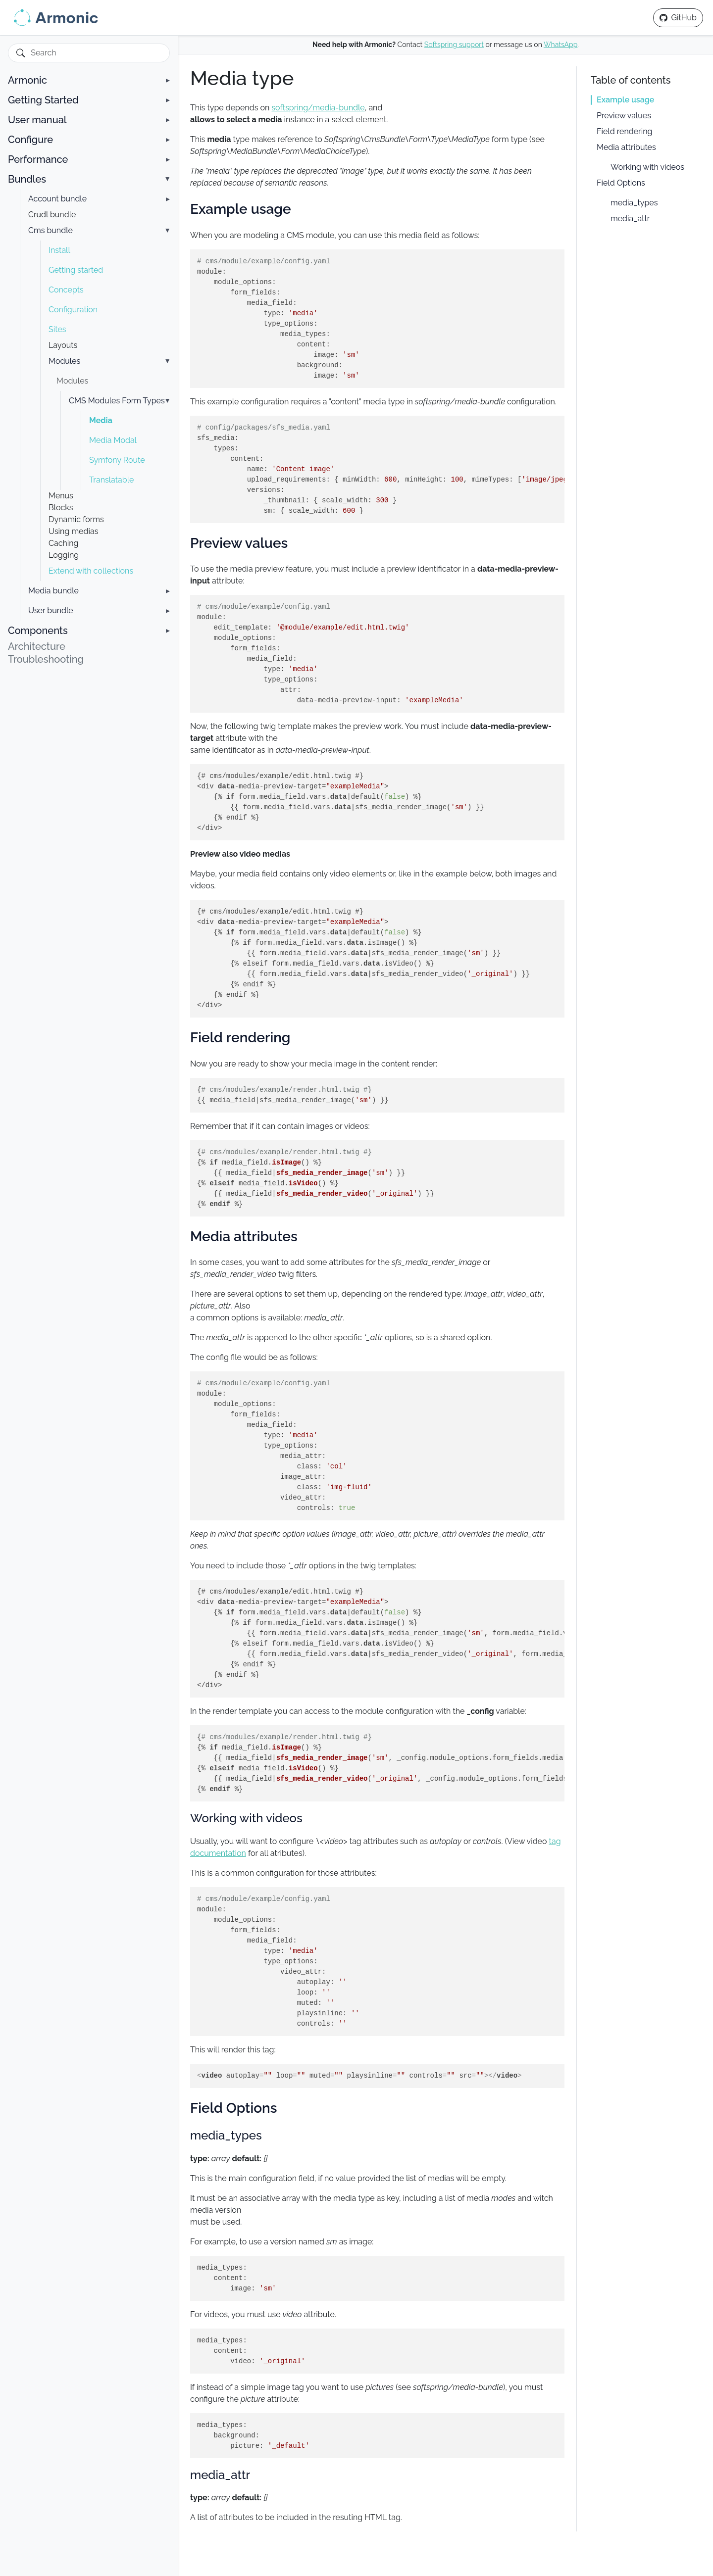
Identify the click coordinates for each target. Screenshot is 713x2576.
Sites (57, 329)
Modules (72, 381)
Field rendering (624, 131)
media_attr (630, 218)
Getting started (76, 270)
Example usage (625, 99)
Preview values (624, 115)
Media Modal (113, 440)
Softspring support (454, 45)
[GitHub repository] (678, 17)
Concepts (66, 289)
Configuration (73, 309)
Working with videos (647, 167)
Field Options (621, 183)
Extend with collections (91, 571)
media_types (634, 202)
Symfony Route (117, 460)
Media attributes (626, 147)
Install (59, 250)
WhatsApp (560, 45)
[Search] (95, 53)
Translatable (111, 480)
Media (100, 420)
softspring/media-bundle (317, 107)
